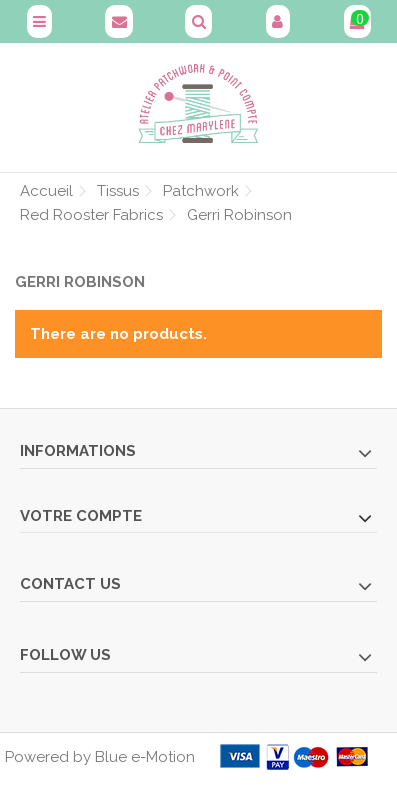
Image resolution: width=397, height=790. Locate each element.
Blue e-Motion (145, 757)
